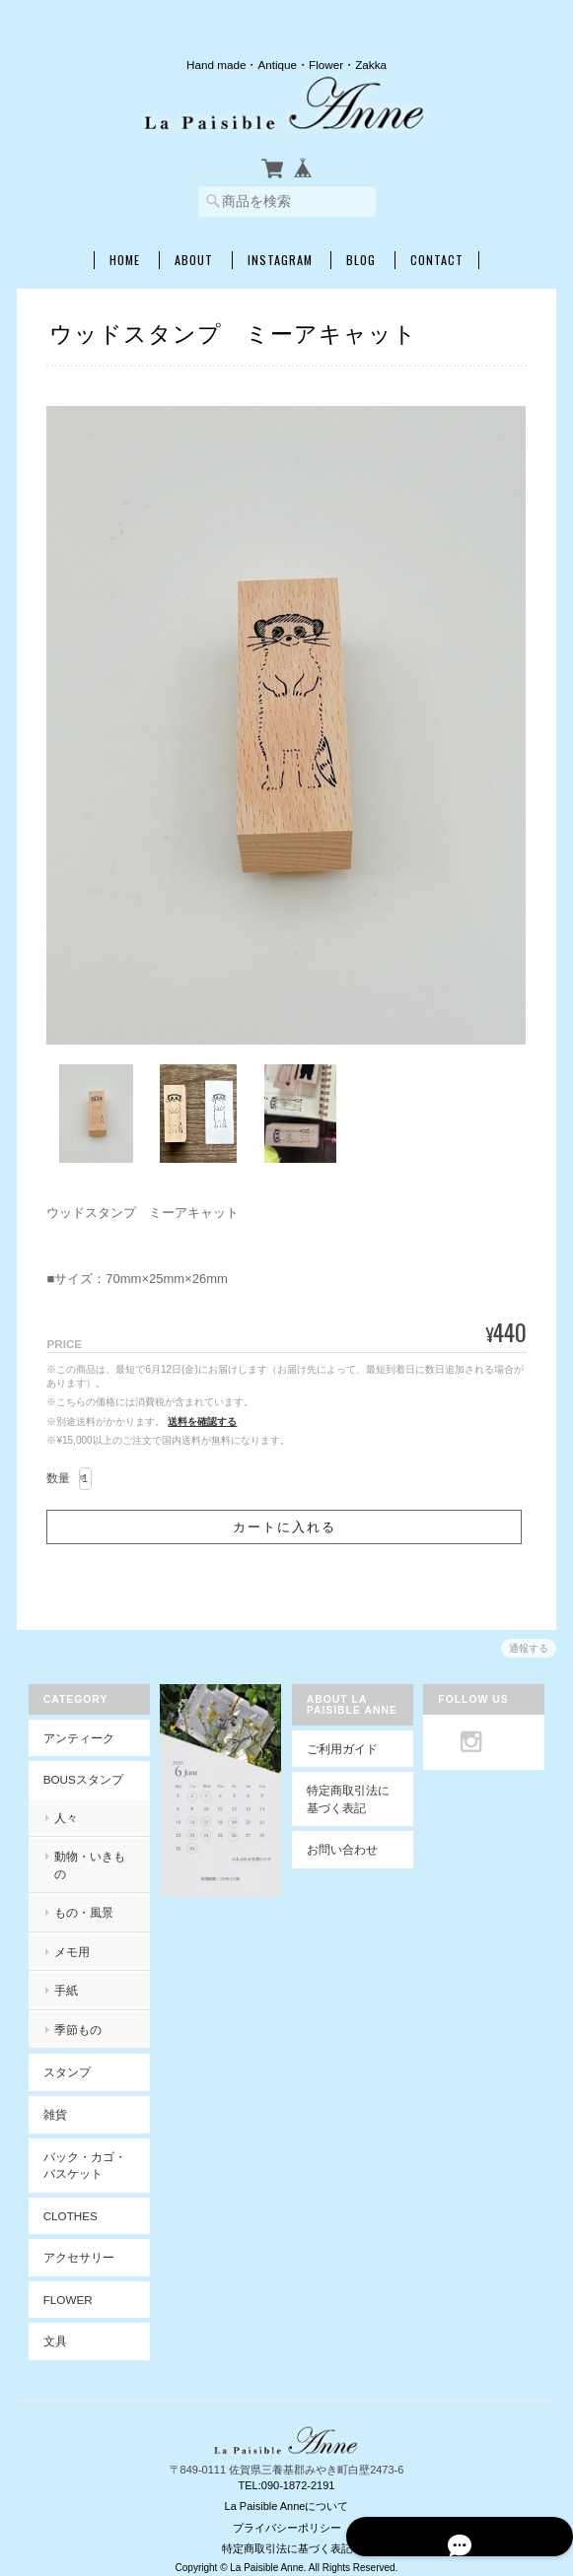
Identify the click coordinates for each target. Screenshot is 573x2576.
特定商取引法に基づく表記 (348, 1801)
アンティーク (72, 1738)
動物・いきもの (89, 1858)
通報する (528, 1648)
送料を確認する (202, 1421)
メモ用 (66, 1936)
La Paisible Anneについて (287, 2490)
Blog (361, 260)
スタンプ (61, 2056)
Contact (437, 260)
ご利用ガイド (342, 1749)
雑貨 (49, 2098)
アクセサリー (72, 2241)
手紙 (60, 1974)
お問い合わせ (342, 1851)
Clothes (64, 2200)
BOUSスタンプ (77, 1781)
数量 (58, 1478)
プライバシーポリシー (287, 2511)
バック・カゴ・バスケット (78, 2149)
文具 (49, 2325)
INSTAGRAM (280, 260)
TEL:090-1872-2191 (287, 2468)
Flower (62, 2283)
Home (124, 260)
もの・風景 (77, 1896)
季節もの (72, 2013)
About (194, 260)
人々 (60, 1818)
